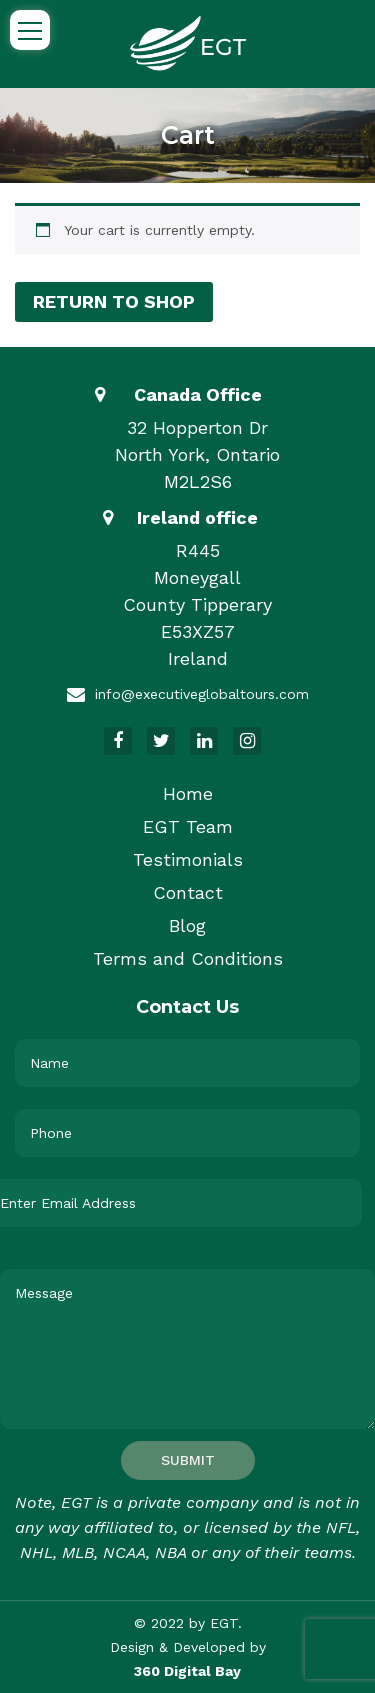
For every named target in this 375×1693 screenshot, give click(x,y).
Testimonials (188, 859)
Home (188, 793)
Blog (187, 925)
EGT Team (188, 826)
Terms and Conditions (188, 958)
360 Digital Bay (187, 1671)
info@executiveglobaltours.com (202, 694)
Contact (188, 892)
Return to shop (114, 301)
